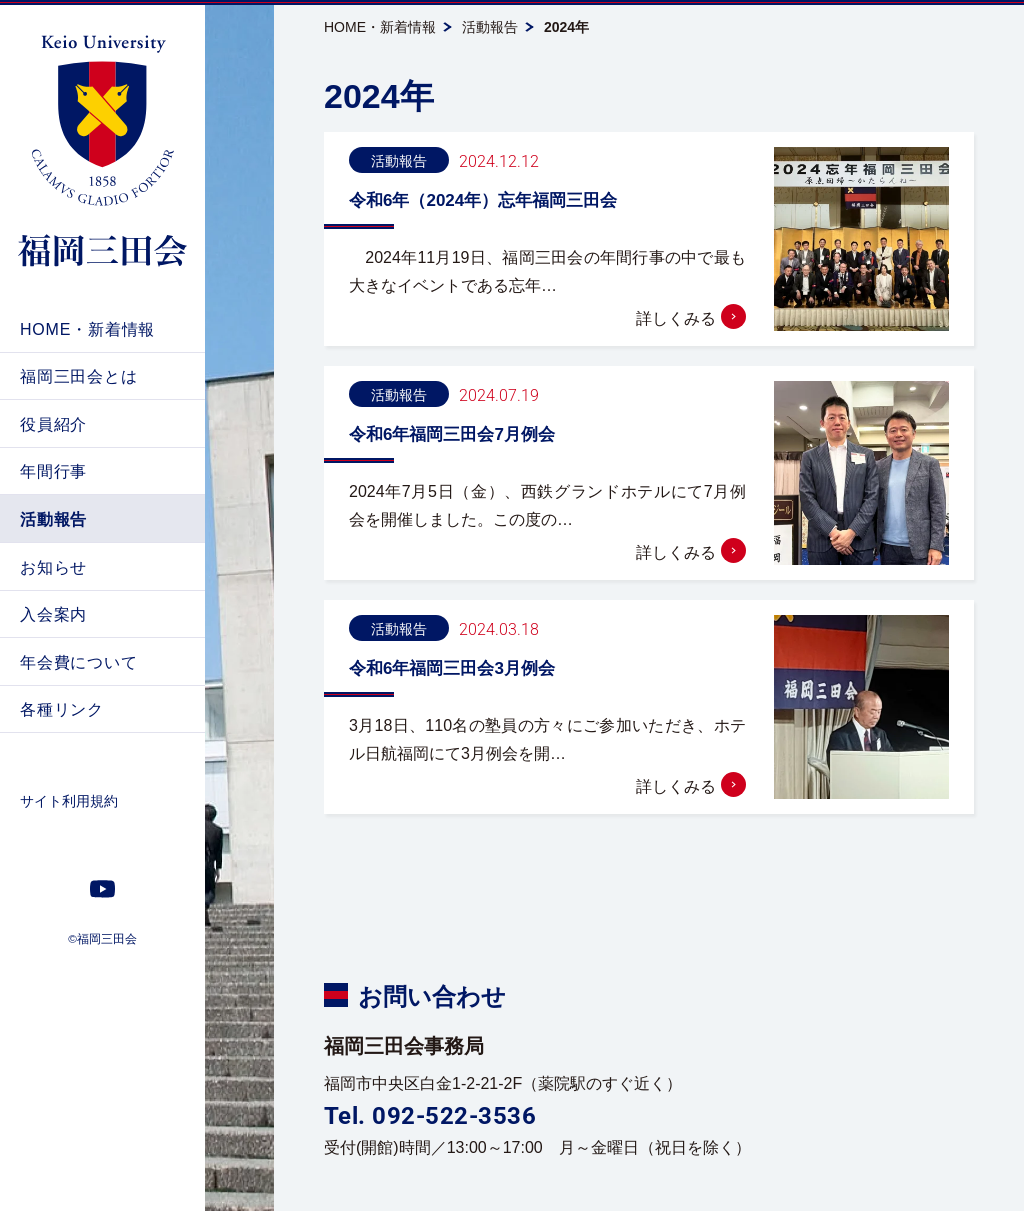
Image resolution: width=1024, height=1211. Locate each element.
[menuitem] (102, 328)
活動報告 (490, 27)
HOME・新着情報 (380, 27)
